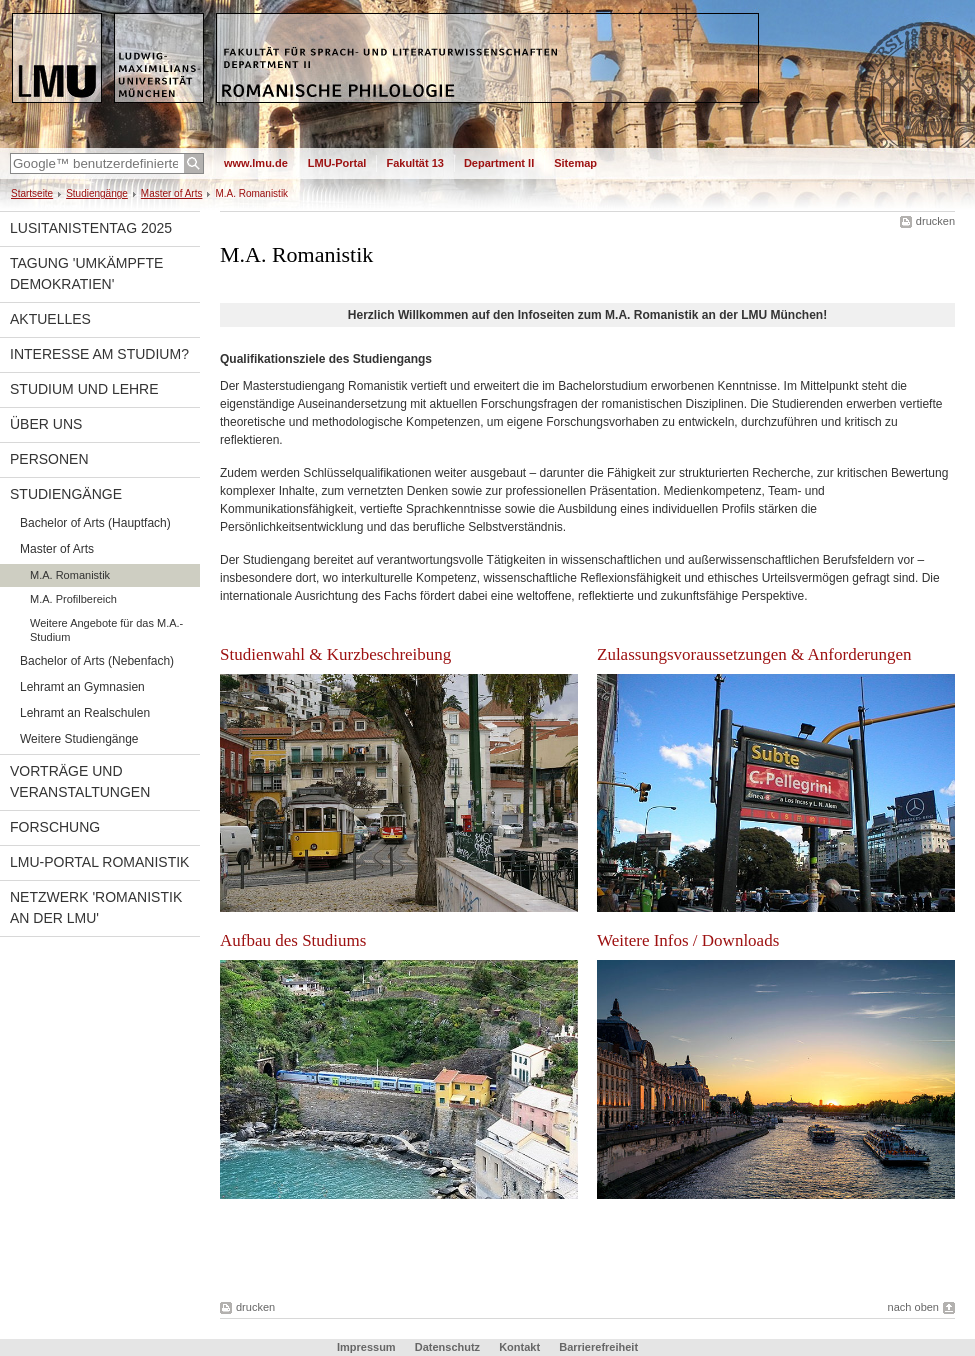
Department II (499, 163)
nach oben (913, 1307)
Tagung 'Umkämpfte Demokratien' (86, 273)
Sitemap (575, 163)
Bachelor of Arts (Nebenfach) (97, 661)
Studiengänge (97, 193)
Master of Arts (172, 193)
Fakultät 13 (414, 163)
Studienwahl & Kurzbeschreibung (335, 654)
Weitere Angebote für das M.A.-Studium (106, 630)
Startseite (32, 193)
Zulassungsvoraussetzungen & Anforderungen (754, 654)
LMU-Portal (337, 163)
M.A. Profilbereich (73, 599)
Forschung (55, 827)
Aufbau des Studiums (293, 940)
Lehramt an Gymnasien (82, 687)
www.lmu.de (256, 163)
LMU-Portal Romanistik (99, 862)
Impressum (366, 1347)
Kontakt (519, 1347)
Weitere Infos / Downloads (688, 940)
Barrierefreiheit (598, 1347)
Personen (49, 459)
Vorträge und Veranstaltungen (80, 781)
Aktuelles (50, 319)
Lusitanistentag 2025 (91, 228)
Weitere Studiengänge (79, 739)
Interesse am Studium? (99, 354)
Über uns (46, 424)
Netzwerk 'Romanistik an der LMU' (96, 907)
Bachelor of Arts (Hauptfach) (95, 523)
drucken (935, 221)
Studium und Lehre (84, 389)
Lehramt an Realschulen (85, 713)
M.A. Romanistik (70, 575)
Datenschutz (447, 1347)
